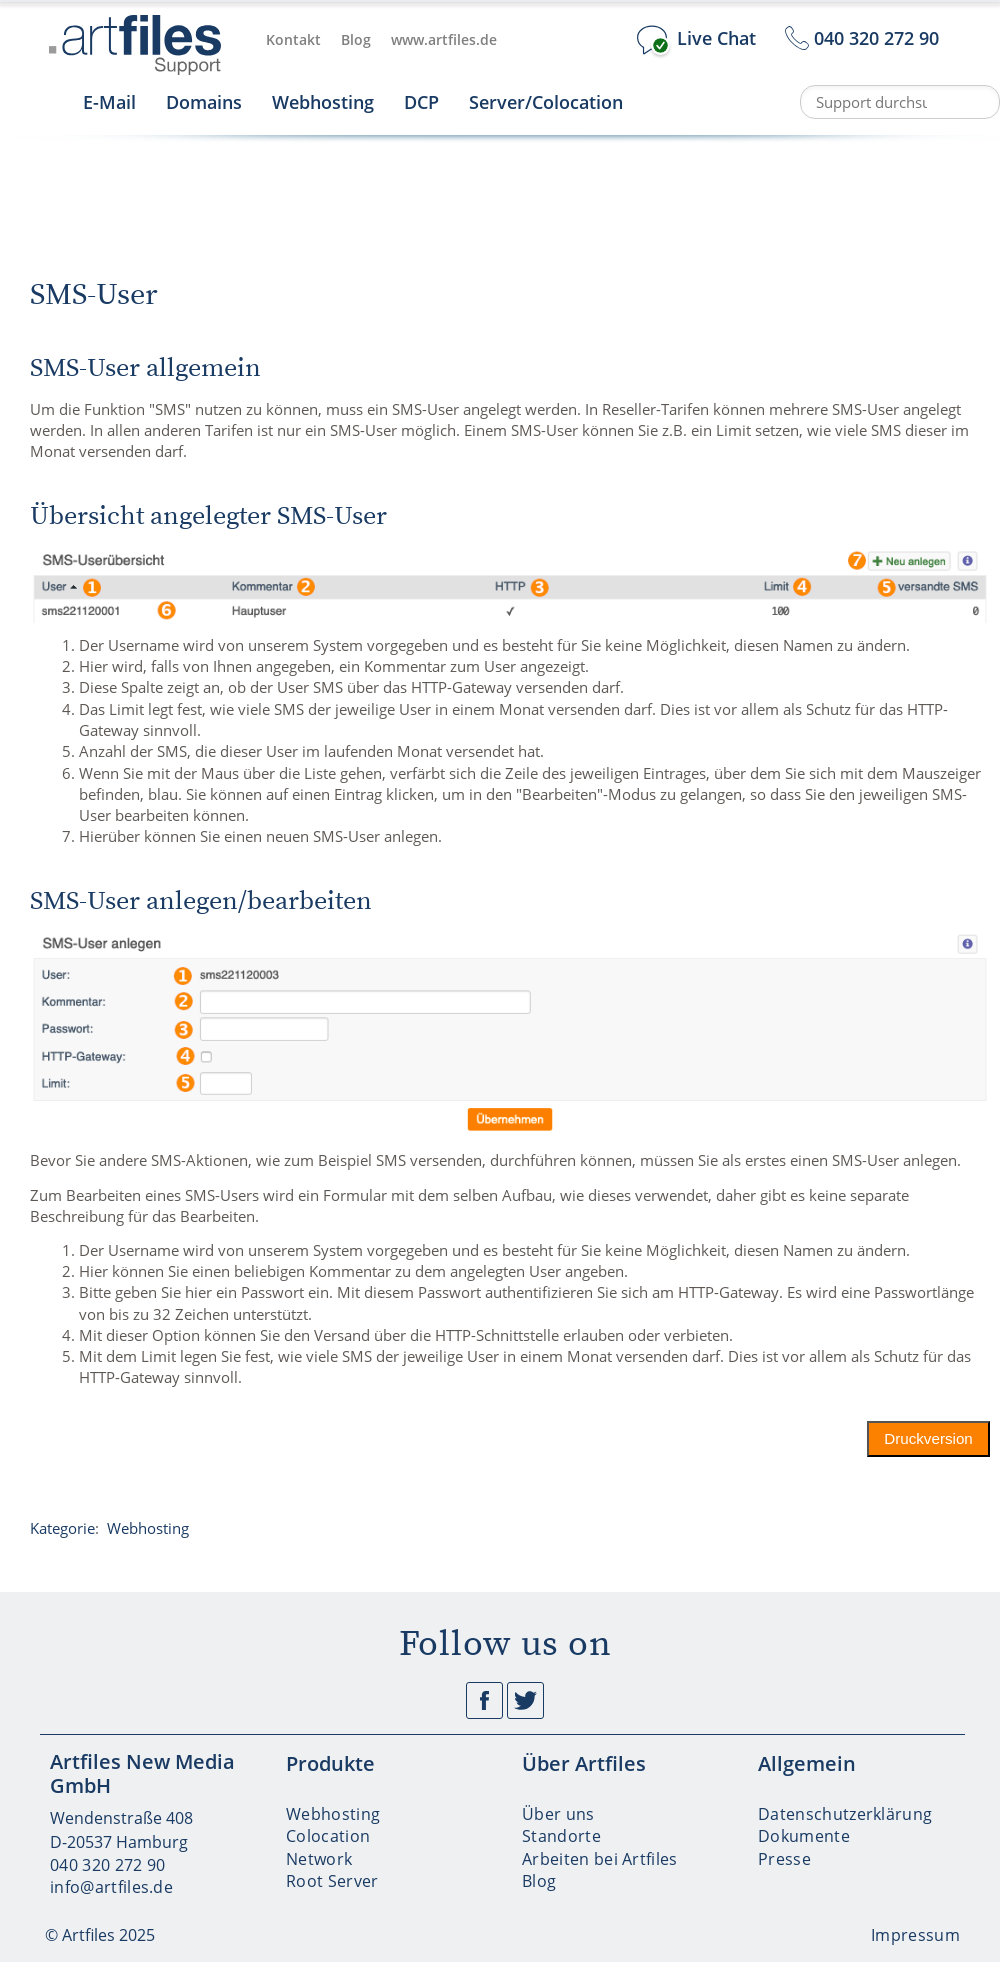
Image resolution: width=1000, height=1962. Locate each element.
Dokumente (804, 1836)
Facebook (484, 1700)
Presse (784, 1859)
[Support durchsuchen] (900, 102)
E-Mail (109, 102)
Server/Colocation (546, 102)
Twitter (525, 1700)
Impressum (915, 1935)
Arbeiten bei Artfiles (600, 1859)
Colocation (328, 1836)
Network (319, 1859)
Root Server (332, 1881)
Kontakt (293, 39)
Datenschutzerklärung (845, 1814)
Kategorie (62, 1528)
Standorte (561, 1836)
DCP (421, 102)
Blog (356, 39)
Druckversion (929, 1438)
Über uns (558, 1814)
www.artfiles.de (444, 39)
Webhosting (323, 102)
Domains (204, 102)
